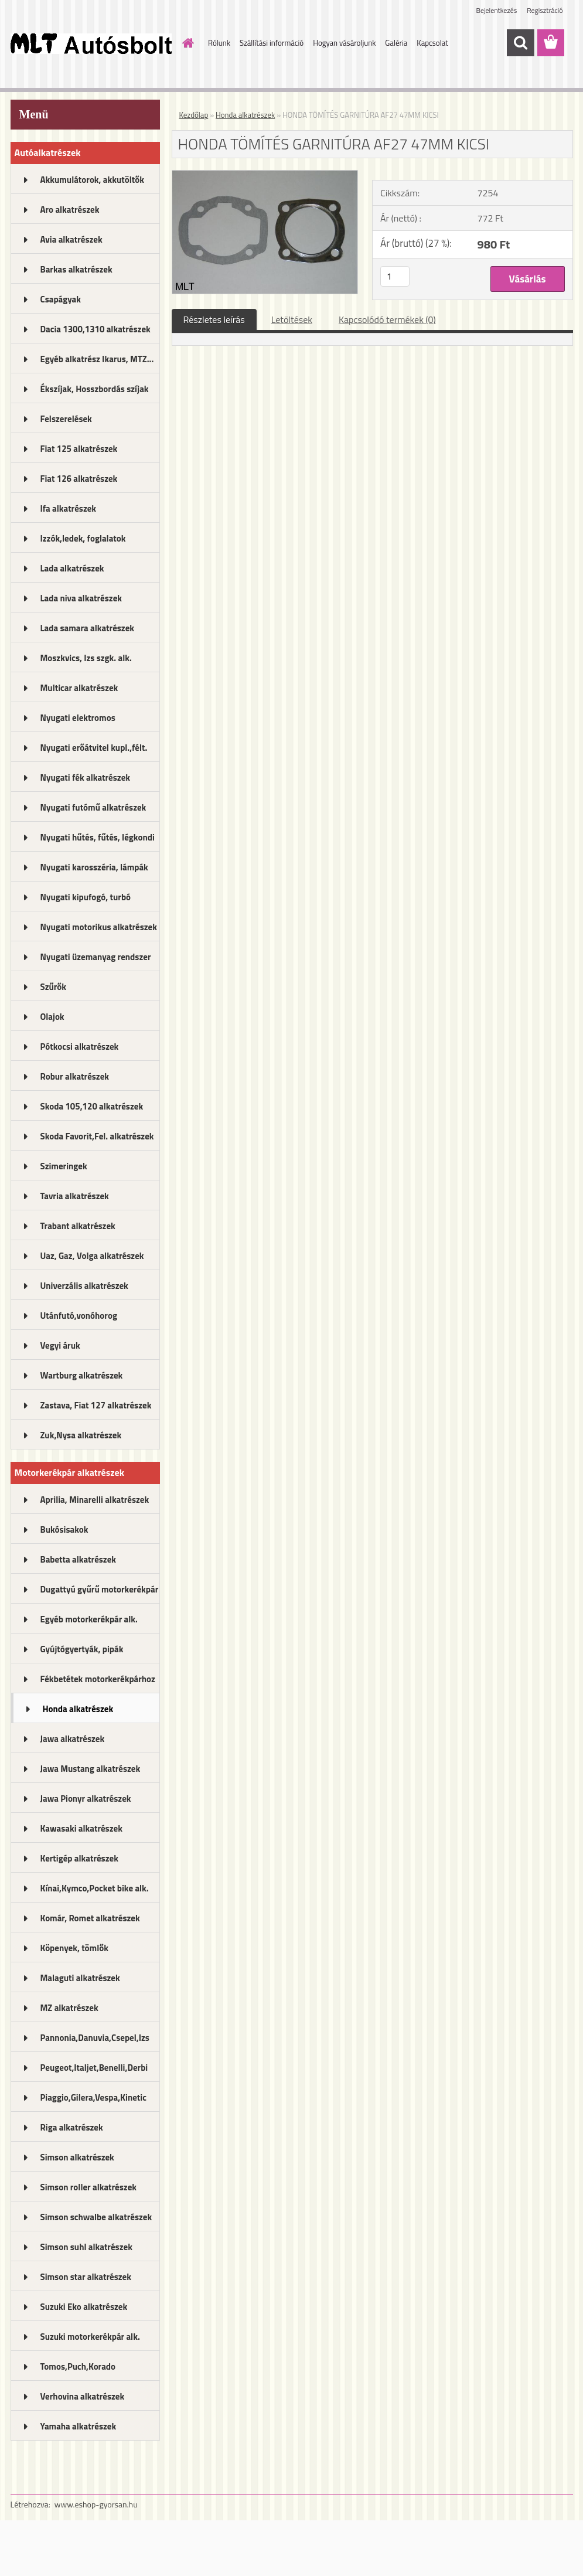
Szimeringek (63, 1166)
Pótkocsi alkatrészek (79, 1046)
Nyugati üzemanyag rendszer (95, 957)
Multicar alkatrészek (79, 688)
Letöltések (291, 319)
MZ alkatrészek (69, 2007)
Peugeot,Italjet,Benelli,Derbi (94, 2067)
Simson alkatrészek (77, 2157)
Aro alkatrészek (70, 209)
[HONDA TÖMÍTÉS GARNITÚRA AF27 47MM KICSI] (265, 175)
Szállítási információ (272, 43)
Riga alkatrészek (71, 2127)
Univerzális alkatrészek (84, 1285)
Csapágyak (60, 299)
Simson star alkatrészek (85, 2277)
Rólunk (219, 43)
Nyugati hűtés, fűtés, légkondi (97, 837)
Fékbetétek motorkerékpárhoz (97, 1679)
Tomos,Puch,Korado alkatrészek (78, 2370)
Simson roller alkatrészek (88, 2187)
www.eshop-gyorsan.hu (96, 2504)
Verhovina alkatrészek (82, 2396)
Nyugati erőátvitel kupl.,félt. (94, 747)
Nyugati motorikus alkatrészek (98, 927)
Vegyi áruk (60, 1345)
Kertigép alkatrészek (79, 1858)
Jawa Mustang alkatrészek (90, 1768)
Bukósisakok (64, 1529)
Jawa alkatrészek (72, 1738)
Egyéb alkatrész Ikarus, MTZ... (97, 359)
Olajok (52, 1016)
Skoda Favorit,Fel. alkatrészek (97, 1136)
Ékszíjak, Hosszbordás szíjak (94, 389)
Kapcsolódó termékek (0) (387, 319)
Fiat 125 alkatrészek (79, 448)
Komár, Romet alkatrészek (90, 1918)
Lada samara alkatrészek (87, 628)
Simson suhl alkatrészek (86, 2247)
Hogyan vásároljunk (344, 43)
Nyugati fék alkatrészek (85, 777)
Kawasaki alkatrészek (81, 1828)
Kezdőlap (194, 115)
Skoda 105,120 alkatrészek (92, 1106)
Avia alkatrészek (71, 239)
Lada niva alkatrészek (81, 598)
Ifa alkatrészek (68, 508)
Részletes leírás (214, 319)
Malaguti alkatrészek (80, 1978)
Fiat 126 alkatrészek (79, 478)
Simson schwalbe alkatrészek (96, 2217)
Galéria (396, 43)
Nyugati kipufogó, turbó (85, 897)
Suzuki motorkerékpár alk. (90, 2336)
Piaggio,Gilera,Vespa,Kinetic (93, 2097)
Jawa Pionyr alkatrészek (85, 1798)
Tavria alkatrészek (74, 1196)
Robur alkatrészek (75, 1076)
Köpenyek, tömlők (74, 1948)
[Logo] (91, 43)
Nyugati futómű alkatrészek (93, 807)
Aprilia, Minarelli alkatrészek (94, 1499)
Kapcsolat (432, 43)
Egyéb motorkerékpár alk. (89, 1619)
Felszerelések (66, 419)
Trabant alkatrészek (77, 1226)
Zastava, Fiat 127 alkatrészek (96, 1405)
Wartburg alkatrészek (81, 1375)
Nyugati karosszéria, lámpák (94, 867)
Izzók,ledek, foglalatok (83, 538)
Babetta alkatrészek (78, 1559)
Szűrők (53, 986)
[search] (520, 42)
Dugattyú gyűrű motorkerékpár (99, 1589)
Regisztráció (544, 10)
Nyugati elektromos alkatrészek (77, 721)
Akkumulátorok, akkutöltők (92, 179)
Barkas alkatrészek (76, 269)
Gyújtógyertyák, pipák (82, 1649)
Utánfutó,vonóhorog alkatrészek (78, 1319)
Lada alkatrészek (72, 568)
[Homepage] (185, 42)
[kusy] (395, 276)
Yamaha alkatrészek (78, 2426)
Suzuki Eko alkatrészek (84, 2306)
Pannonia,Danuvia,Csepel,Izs (94, 2037)
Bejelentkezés (496, 10)
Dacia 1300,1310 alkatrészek (95, 329)
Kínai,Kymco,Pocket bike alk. (94, 1888)
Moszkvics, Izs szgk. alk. (86, 658)
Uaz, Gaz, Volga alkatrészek (92, 1256)
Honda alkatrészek (78, 1709)
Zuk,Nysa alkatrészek (81, 1435)
